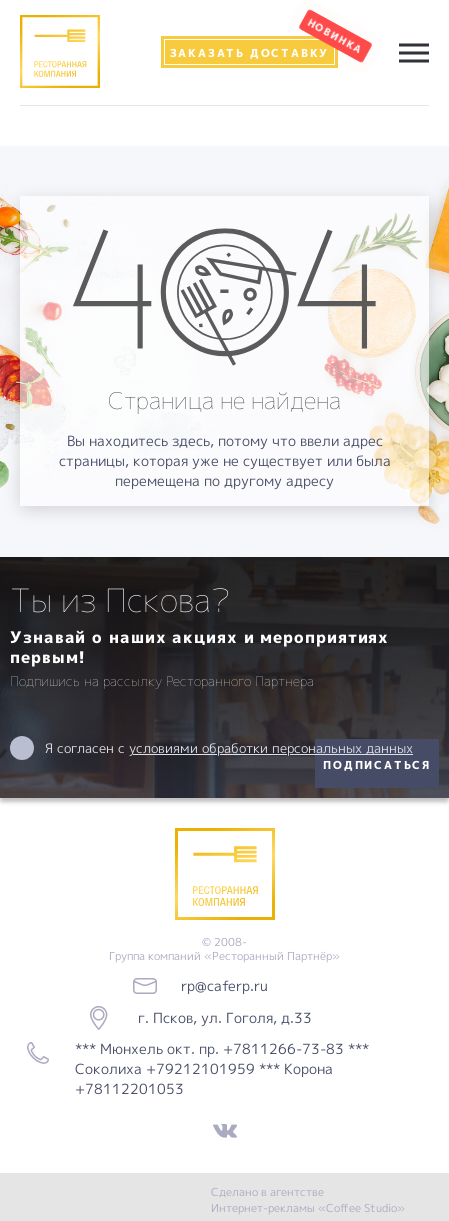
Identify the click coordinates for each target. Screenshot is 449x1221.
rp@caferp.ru (224, 985)
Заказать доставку (250, 52)
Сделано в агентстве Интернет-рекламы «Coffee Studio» (308, 1199)
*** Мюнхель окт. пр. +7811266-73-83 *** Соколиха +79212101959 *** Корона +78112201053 (222, 1068)
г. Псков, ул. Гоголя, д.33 (225, 1017)
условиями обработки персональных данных (271, 748)
